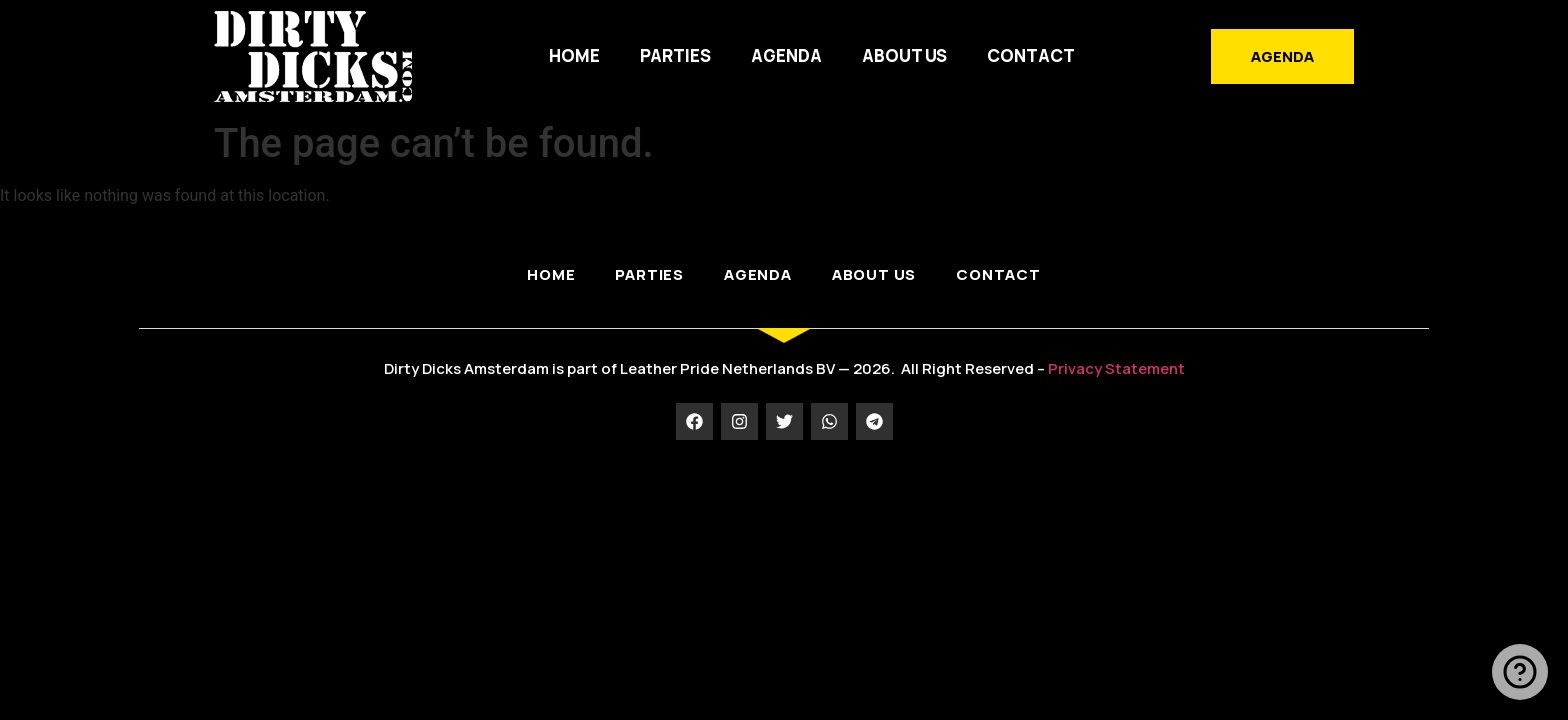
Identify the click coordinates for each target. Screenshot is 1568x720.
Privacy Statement (1116, 368)
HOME (574, 55)
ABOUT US (904, 55)
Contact (1031, 55)
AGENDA (786, 55)
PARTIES (675, 55)
